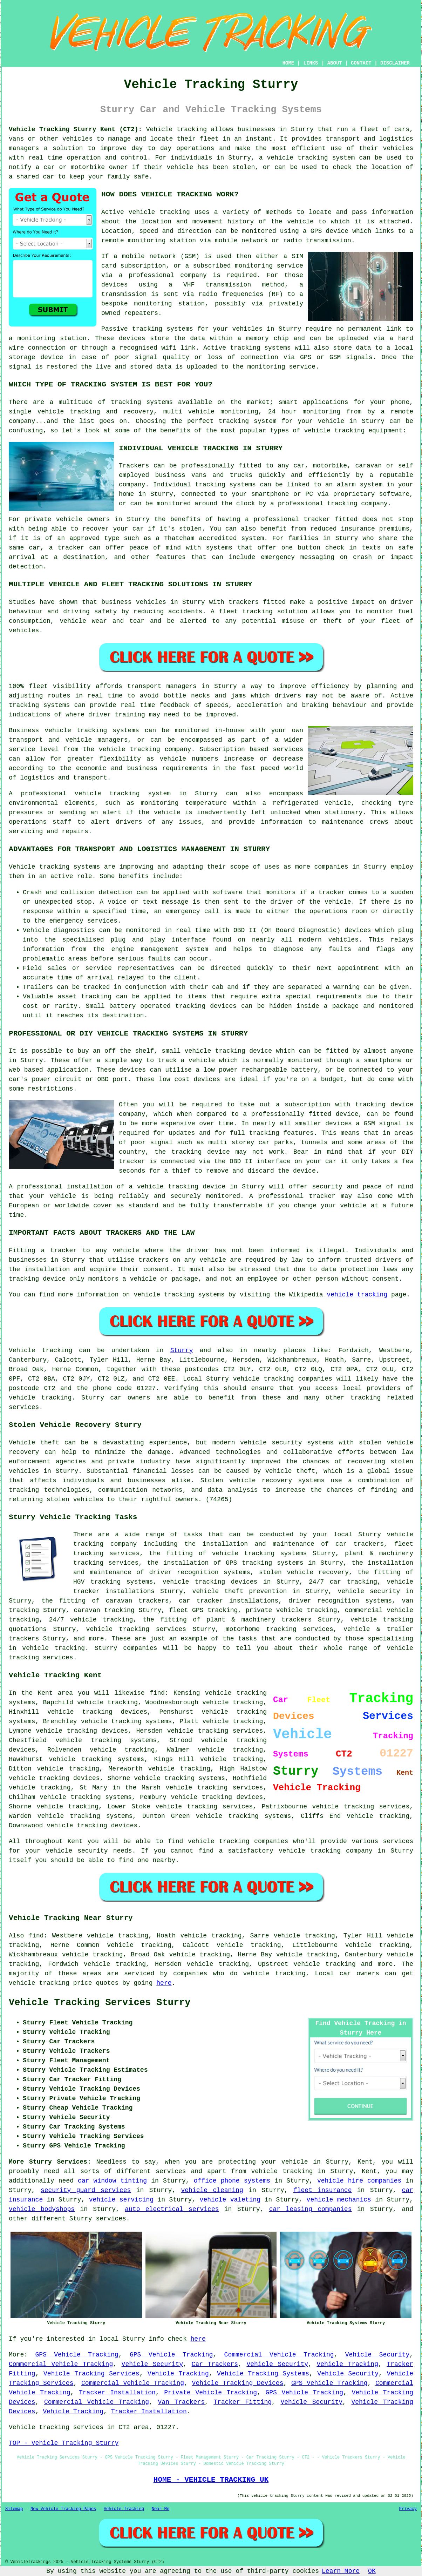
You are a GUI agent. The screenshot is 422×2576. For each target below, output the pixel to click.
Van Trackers (181, 2402)
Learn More (341, 2571)
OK (372, 2571)
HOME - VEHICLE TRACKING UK (211, 2479)
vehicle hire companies (359, 2180)
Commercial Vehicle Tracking (279, 2354)
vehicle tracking (357, 1294)
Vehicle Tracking (347, 2364)
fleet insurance (322, 2190)
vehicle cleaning (212, 2190)
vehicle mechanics (339, 2199)
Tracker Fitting (242, 2402)
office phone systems (232, 2180)
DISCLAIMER (395, 63)
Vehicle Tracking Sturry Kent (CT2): (75, 129)
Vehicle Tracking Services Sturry (99, 2002)
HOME (288, 63)
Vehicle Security (377, 2354)
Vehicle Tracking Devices (238, 2383)
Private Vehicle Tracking (210, 2392)
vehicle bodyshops (42, 2209)
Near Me (160, 2509)
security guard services (86, 2190)
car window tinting (112, 2180)
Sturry (181, 1350)
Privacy (408, 2509)
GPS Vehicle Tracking (76, 2354)
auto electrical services (172, 2209)
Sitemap (14, 2509)
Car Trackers (215, 2364)
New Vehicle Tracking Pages (63, 2509)
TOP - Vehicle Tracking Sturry (63, 2443)
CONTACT (361, 63)
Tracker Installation (117, 2392)
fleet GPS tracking (203, 1610)
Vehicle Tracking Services (91, 2373)
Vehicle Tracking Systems (263, 2373)
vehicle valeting (230, 2199)
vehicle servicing (121, 2199)
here (163, 1983)
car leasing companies (310, 2209)
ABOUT (334, 63)
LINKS (310, 63)
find (35, 1935)
